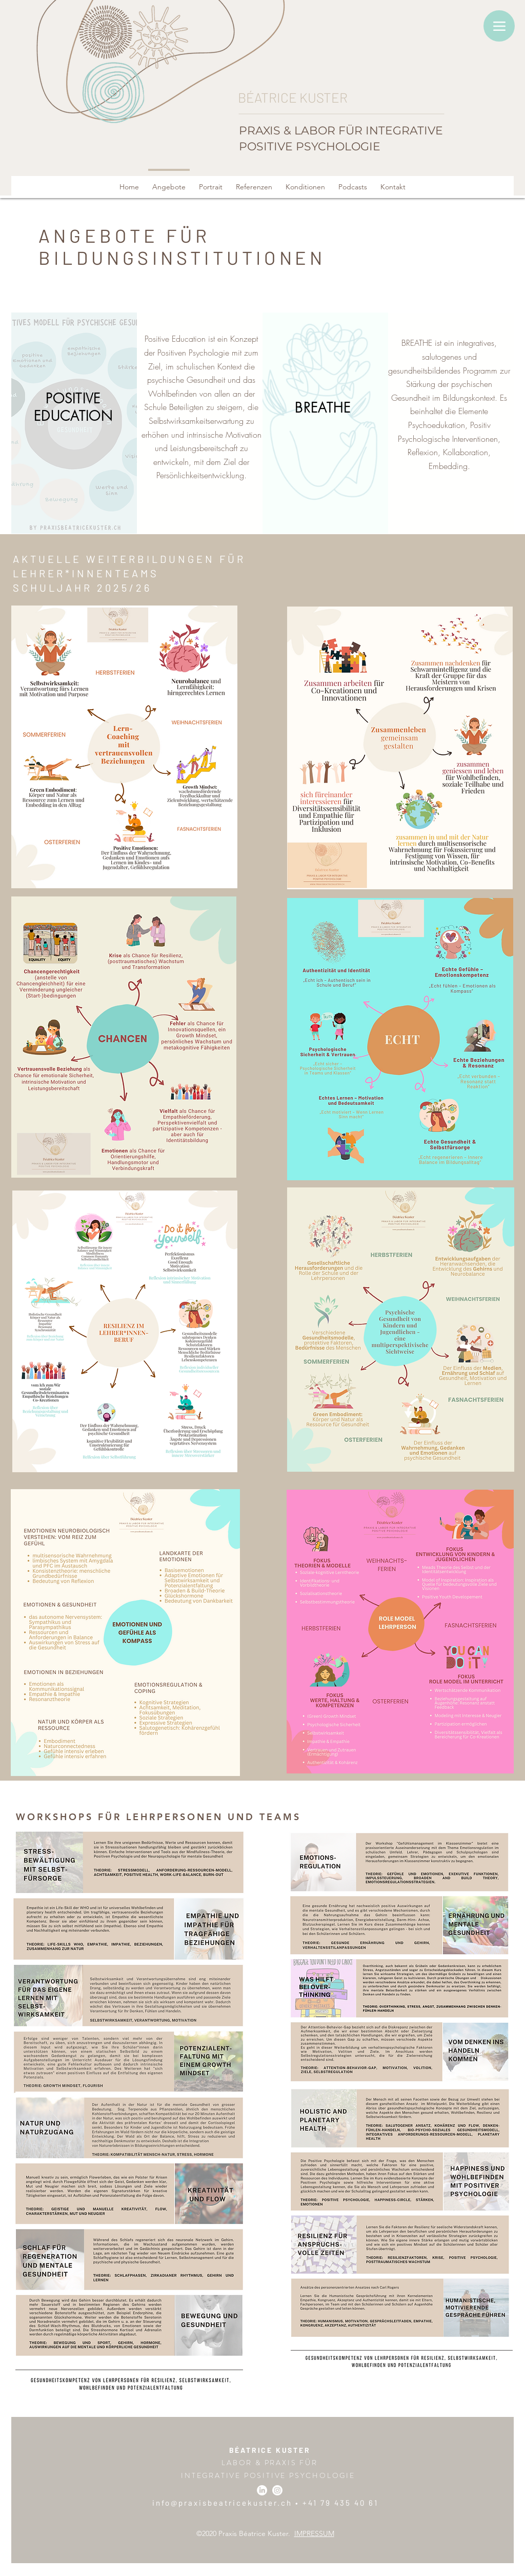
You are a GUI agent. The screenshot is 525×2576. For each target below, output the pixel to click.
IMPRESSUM (314, 2533)
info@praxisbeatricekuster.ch (222, 2502)
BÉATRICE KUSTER (270, 2450)
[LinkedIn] (262, 2490)
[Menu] (499, 26)
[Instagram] (277, 2490)
